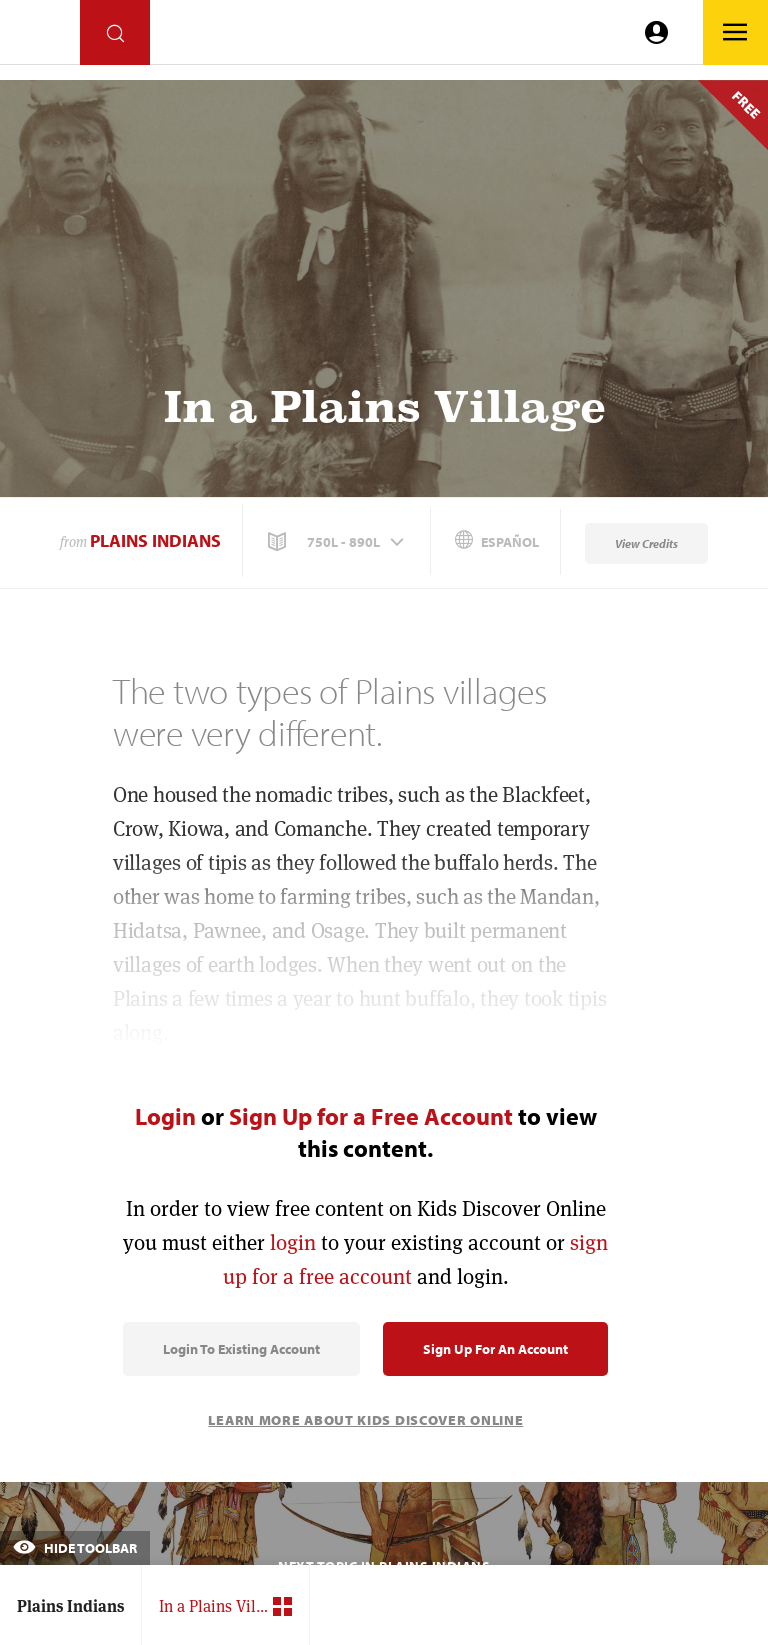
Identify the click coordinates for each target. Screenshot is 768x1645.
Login (165, 1116)
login (293, 1242)
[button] (338, 542)
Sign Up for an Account (495, 1349)
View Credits (646, 543)
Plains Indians (155, 540)
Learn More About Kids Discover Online (365, 1420)
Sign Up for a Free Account (371, 1116)
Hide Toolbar (75, 1548)
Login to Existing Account (241, 1349)
